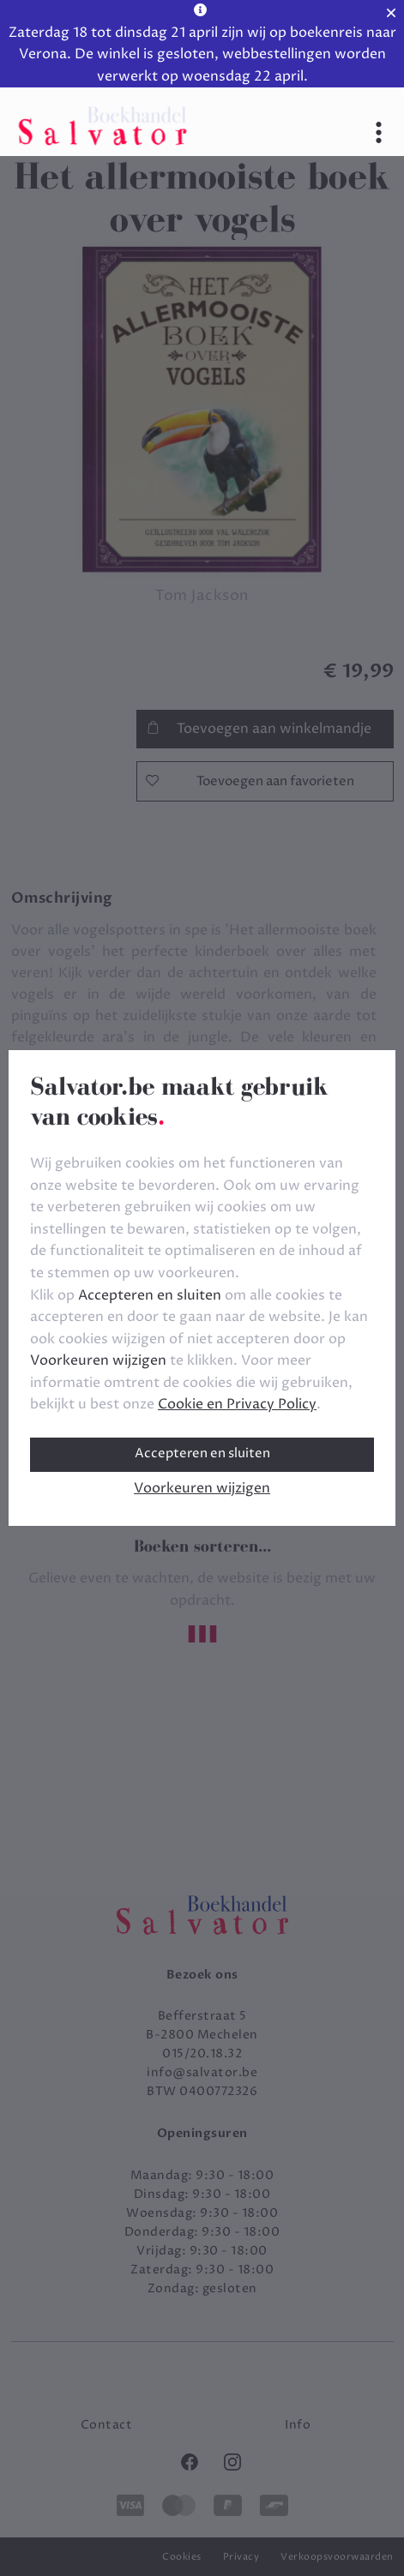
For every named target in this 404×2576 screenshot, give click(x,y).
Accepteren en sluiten (202, 1453)
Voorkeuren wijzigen (202, 1488)
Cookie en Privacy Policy (237, 1404)
